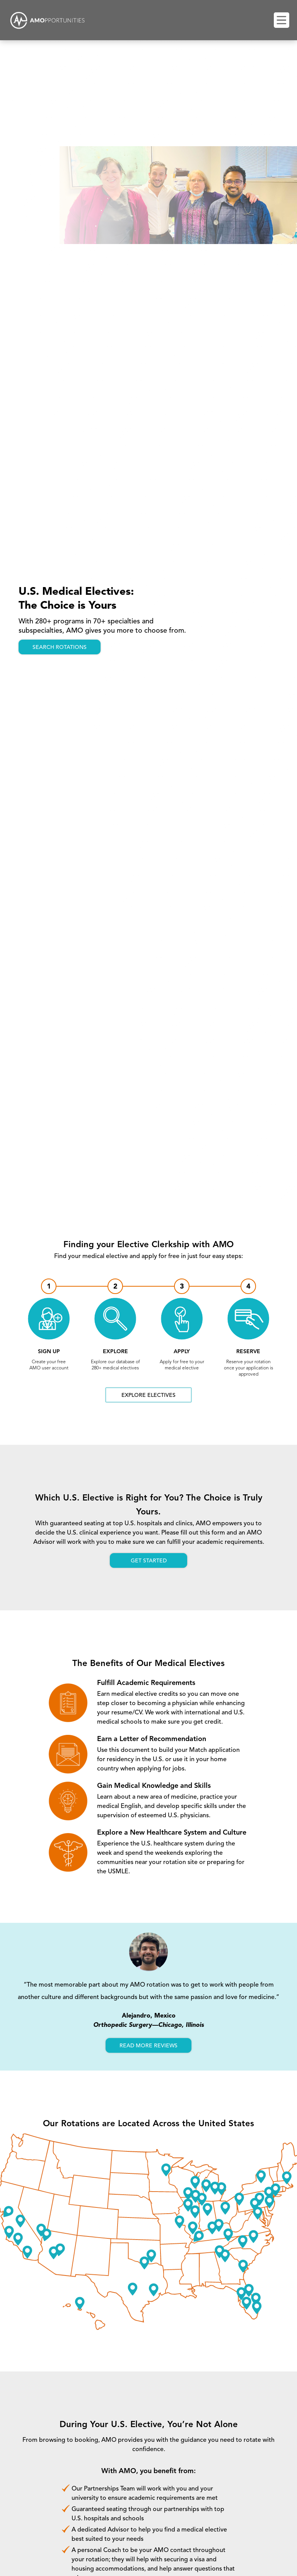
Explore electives (148, 1395)
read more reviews (148, 2046)
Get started (149, 1561)
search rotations (59, 647)
